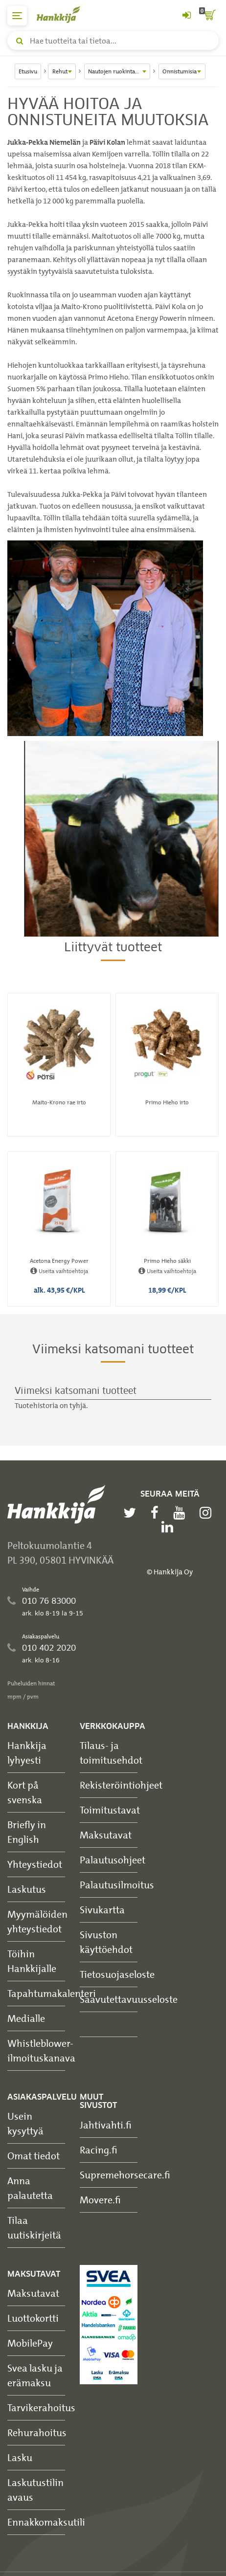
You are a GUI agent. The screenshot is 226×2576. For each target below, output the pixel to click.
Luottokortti (33, 2318)
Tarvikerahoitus (41, 2407)
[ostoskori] (209, 15)
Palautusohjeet (112, 1859)
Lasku (19, 2457)
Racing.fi (98, 2149)
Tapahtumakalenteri (51, 1993)
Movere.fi (100, 2199)
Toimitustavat (110, 1809)
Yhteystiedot (34, 1864)
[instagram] (208, 1513)
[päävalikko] (17, 15)
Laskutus (26, 1889)
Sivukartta (102, 1909)
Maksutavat (106, 1834)
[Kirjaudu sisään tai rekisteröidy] (186, 15)
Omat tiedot (33, 2155)
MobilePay (30, 2343)
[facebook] (157, 1513)
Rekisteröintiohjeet (121, 1785)
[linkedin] (169, 1527)
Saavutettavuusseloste (129, 1999)
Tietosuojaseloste (117, 1974)
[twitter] (132, 1513)
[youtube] (181, 1513)
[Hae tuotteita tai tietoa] (113, 40)
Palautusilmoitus (117, 1884)
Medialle (26, 2018)
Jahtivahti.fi (106, 2124)
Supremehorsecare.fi (125, 2174)
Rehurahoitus (37, 2432)
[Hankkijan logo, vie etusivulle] (63, 14)
